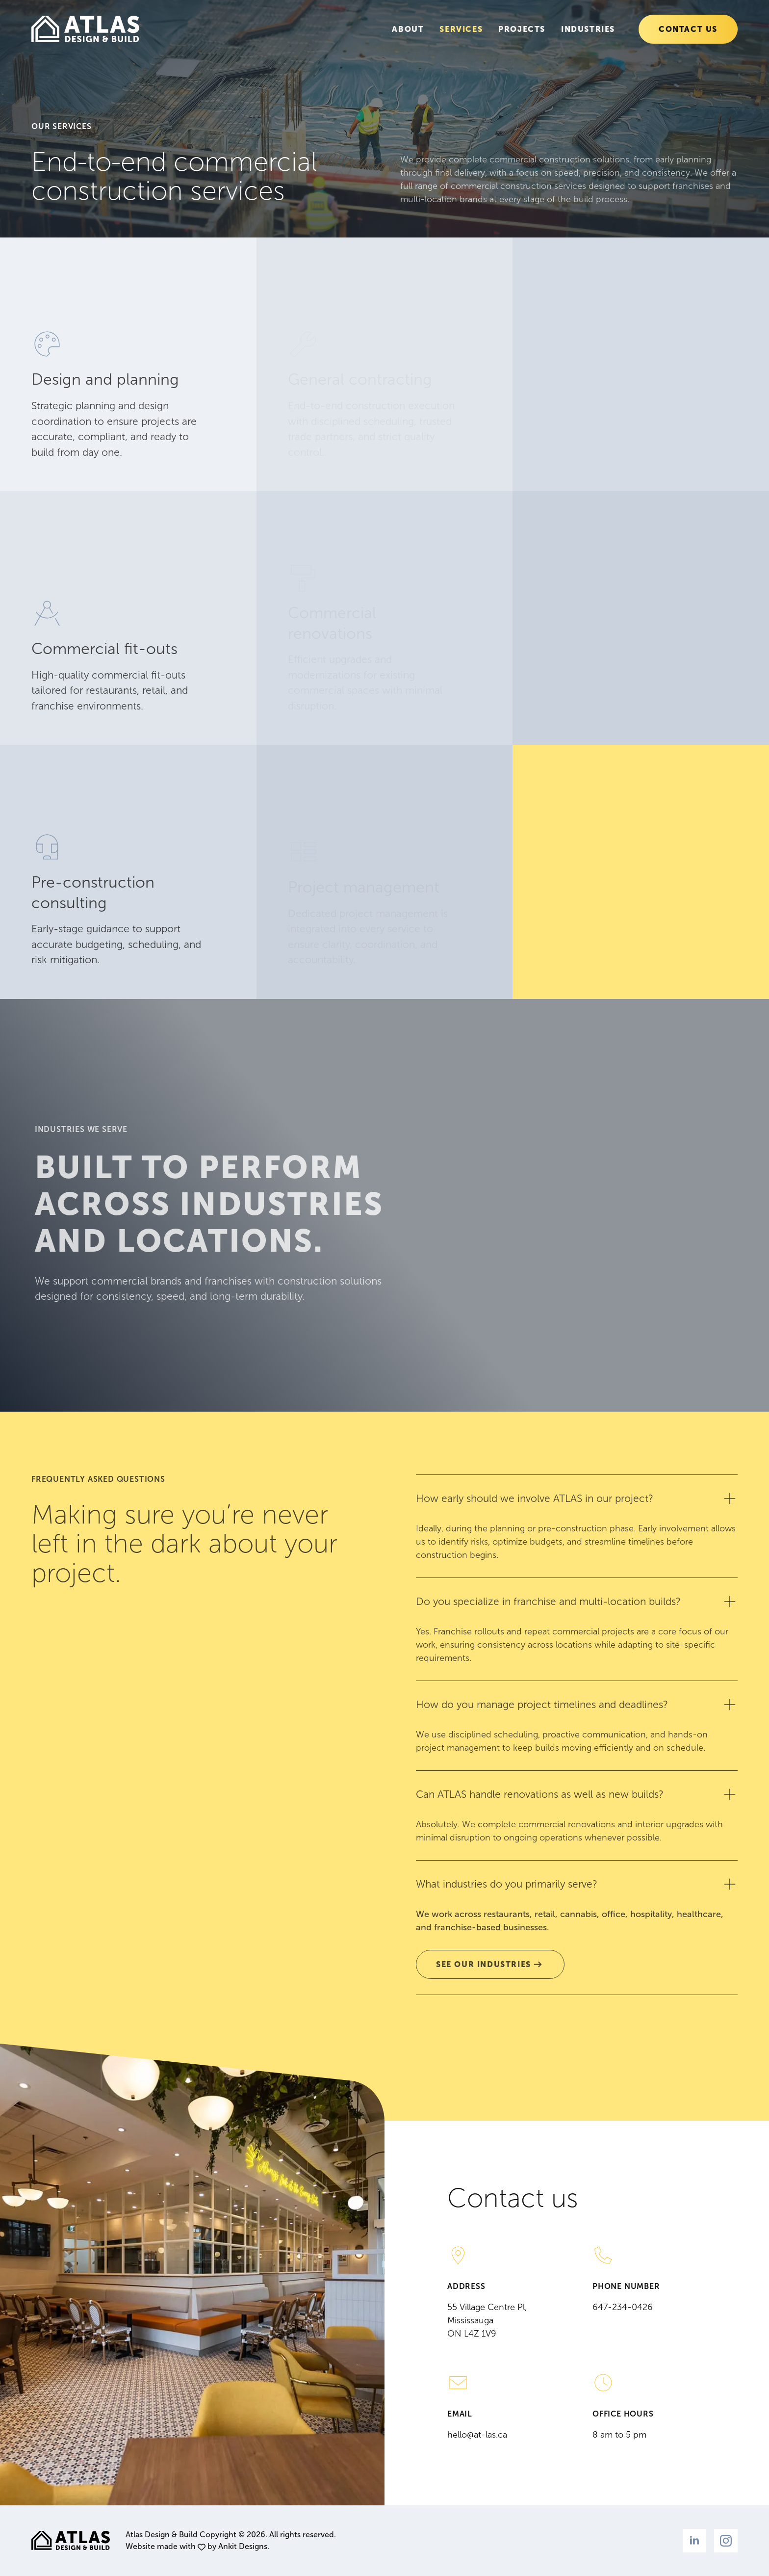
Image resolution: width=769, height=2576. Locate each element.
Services (461, 29)
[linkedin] (694, 2540)
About (408, 29)
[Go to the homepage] (85, 29)
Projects (521, 29)
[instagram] (726, 2540)
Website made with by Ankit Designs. (197, 2546)
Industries (588, 29)
